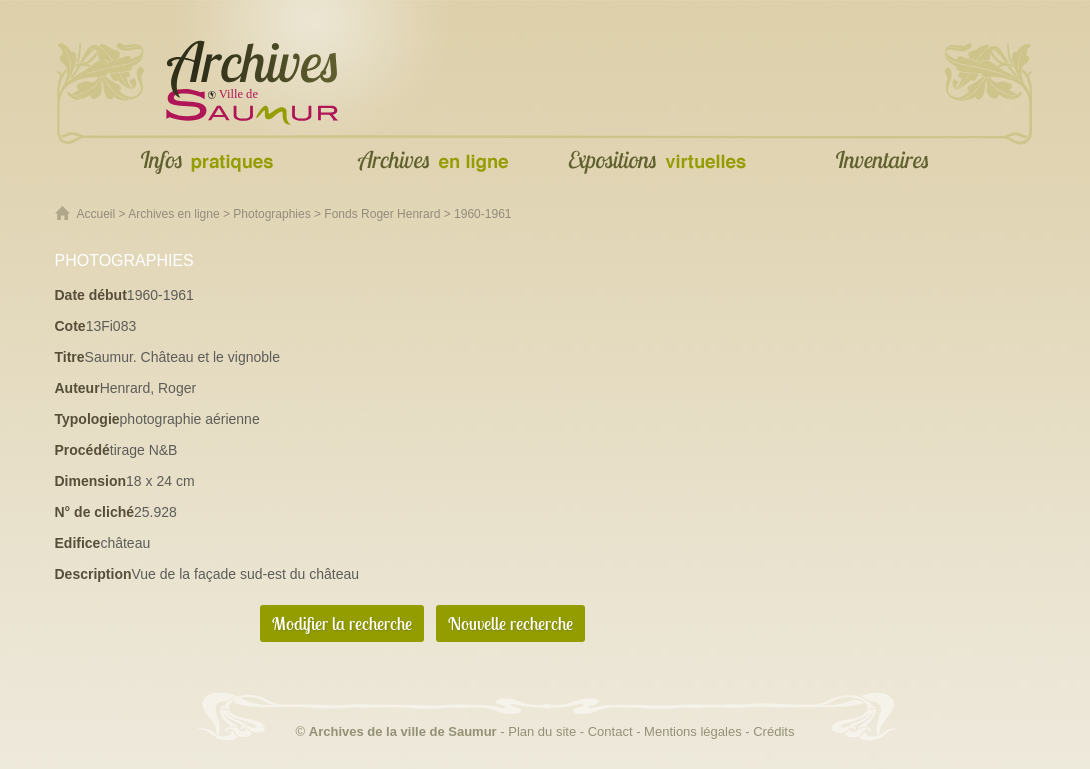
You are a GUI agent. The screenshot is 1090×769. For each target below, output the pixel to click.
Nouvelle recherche (510, 623)
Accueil (96, 214)
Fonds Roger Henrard (382, 214)
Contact (610, 731)
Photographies (271, 214)
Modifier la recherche (342, 623)
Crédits (773, 731)
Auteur (77, 388)
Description (93, 574)
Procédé (82, 450)
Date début (91, 295)
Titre (70, 357)
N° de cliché (95, 512)
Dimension (91, 481)
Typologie (87, 419)
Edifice (78, 543)
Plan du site (542, 731)
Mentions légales (693, 731)
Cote (70, 326)
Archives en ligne (173, 214)
